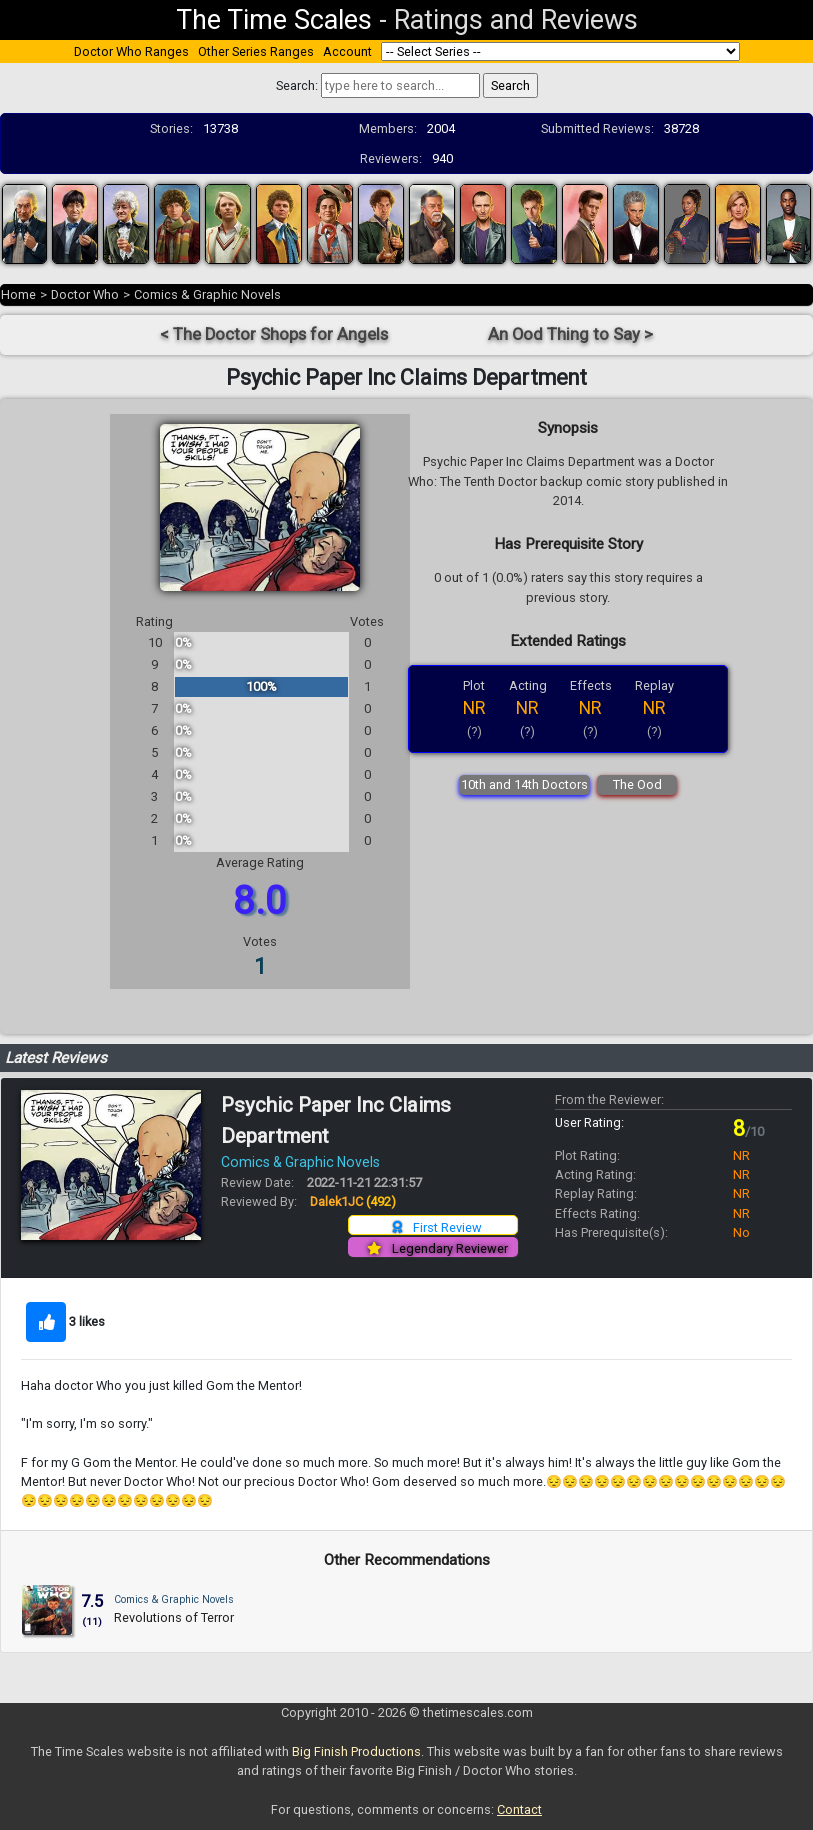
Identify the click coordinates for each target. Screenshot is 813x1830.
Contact (519, 1809)
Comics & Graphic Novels (207, 294)
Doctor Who (85, 294)
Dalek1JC (353, 1201)
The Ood (637, 784)
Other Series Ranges (256, 51)
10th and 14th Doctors (524, 784)
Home (18, 294)
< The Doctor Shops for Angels (274, 334)
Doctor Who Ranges (131, 51)
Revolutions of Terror (174, 1617)
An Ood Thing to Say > (570, 334)
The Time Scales (274, 20)
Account (347, 51)
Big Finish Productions (356, 1751)
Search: (297, 85)
